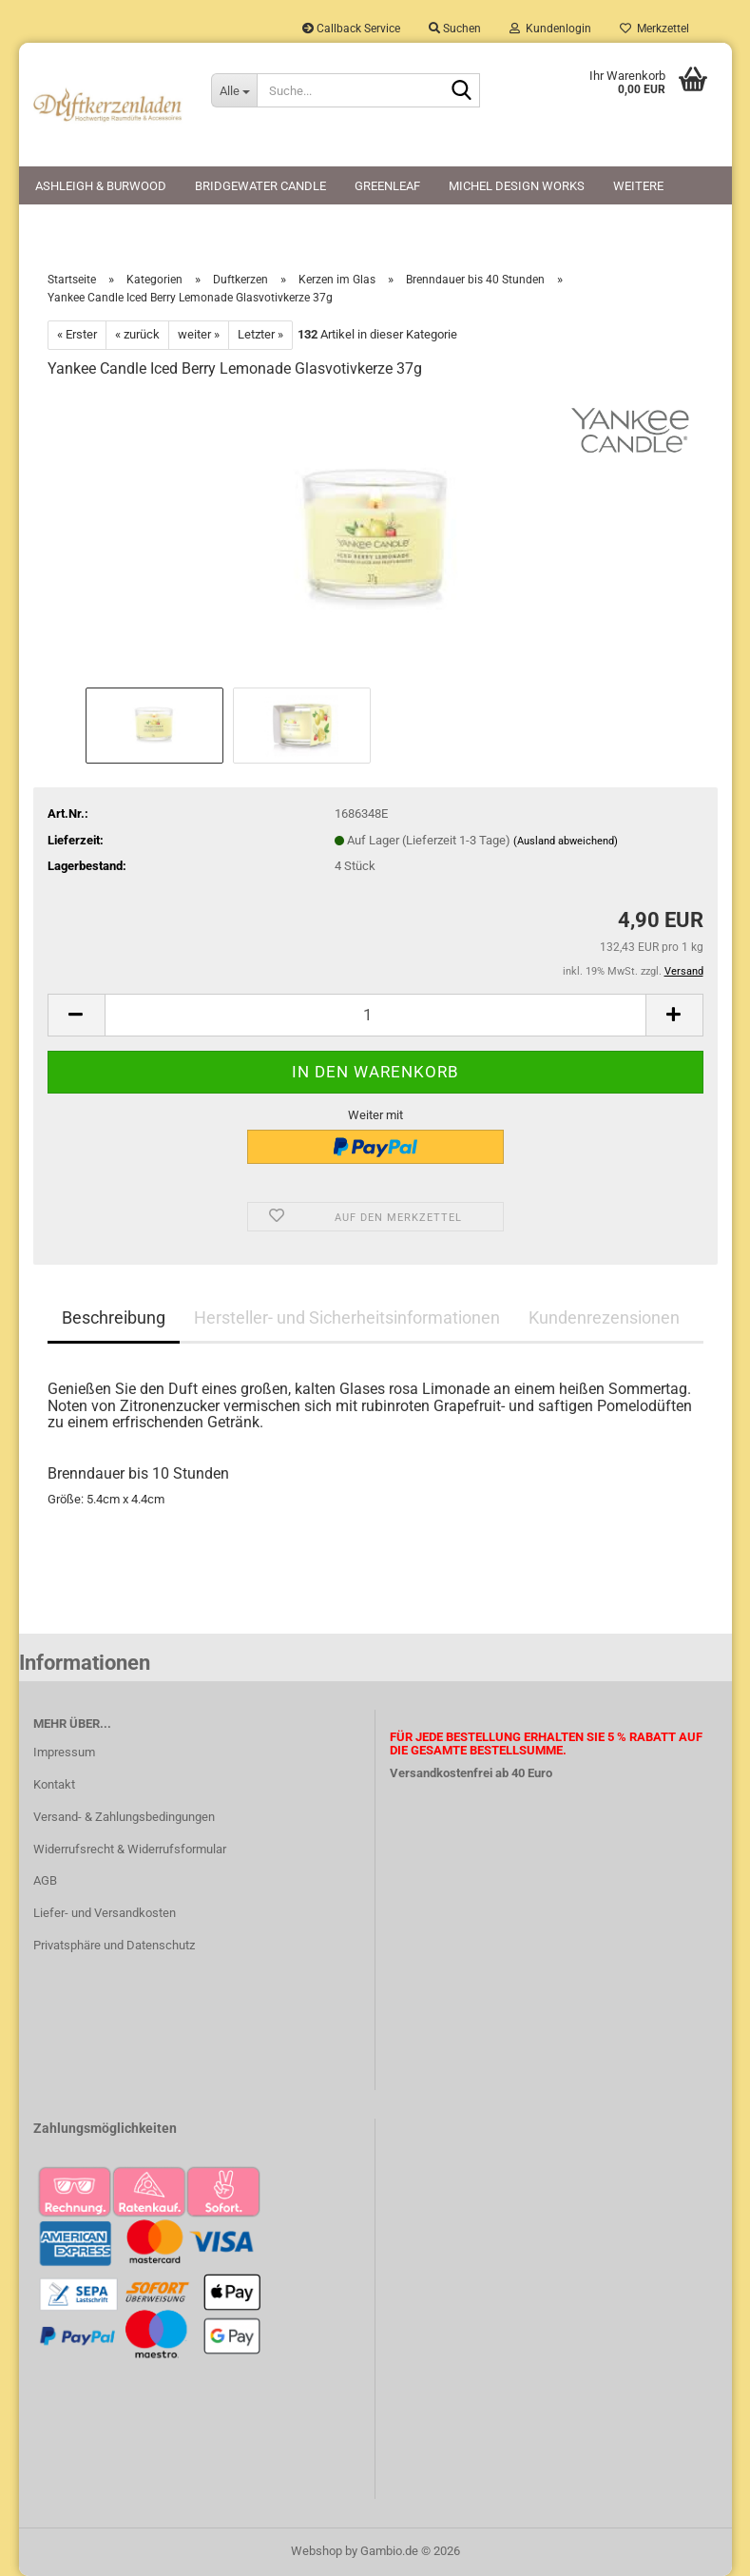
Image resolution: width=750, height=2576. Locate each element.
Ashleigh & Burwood (100, 186)
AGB (45, 1880)
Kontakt (54, 1784)
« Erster (77, 334)
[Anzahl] (375, 1015)
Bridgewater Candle (260, 186)
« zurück (137, 334)
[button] (76, 1015)
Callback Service (351, 28)
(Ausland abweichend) (565, 841)
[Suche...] (234, 90)
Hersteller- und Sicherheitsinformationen (347, 1317)
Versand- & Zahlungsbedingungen (124, 1817)
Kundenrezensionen (604, 1317)
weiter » (199, 334)
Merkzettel (654, 28)
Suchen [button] (455, 28)
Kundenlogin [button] (550, 28)
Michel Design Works (517, 186)
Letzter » (260, 334)
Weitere (638, 186)
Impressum (64, 1752)
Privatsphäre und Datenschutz (114, 1945)
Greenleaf (387, 186)
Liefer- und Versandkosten (104, 1913)
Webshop (316, 2551)
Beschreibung (113, 1317)
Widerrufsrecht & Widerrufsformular (129, 1849)
